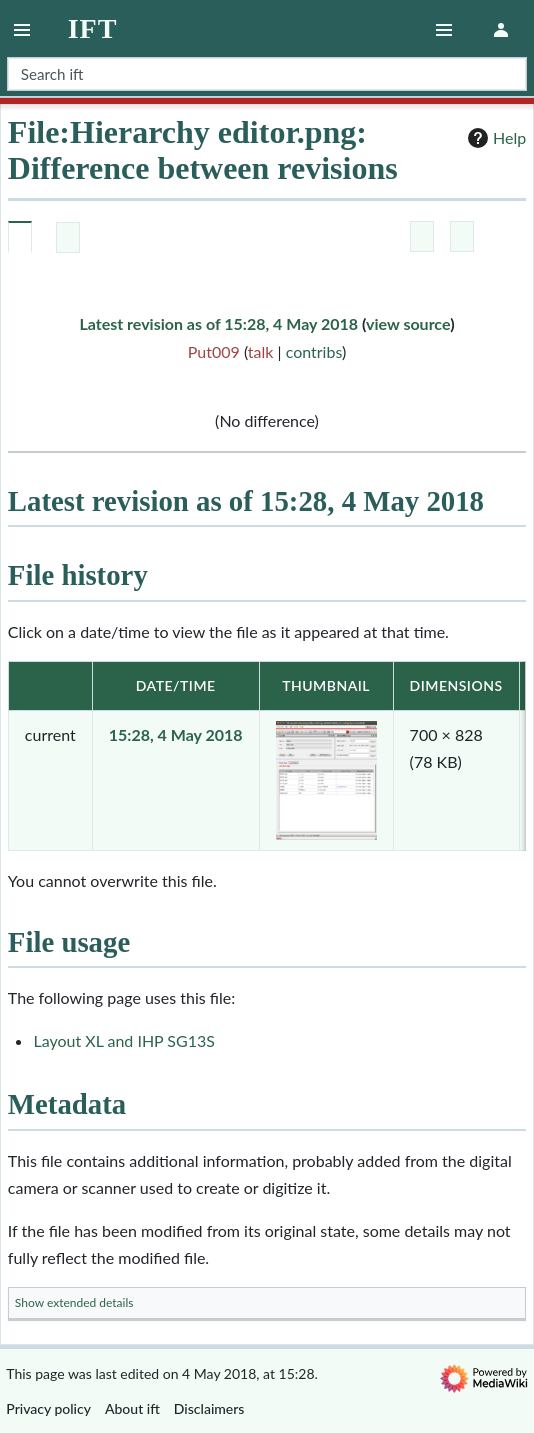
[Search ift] (267, 74)
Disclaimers (209, 1408)
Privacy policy (48, 1408)
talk (261, 351)
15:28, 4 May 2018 (176, 734)
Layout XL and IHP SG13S (124, 1040)
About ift (132, 1408)
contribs (314, 351)
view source (408, 323)
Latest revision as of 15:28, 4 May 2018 (218, 323)
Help (494, 138)
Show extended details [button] (74, 1302)
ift (93, 29)
